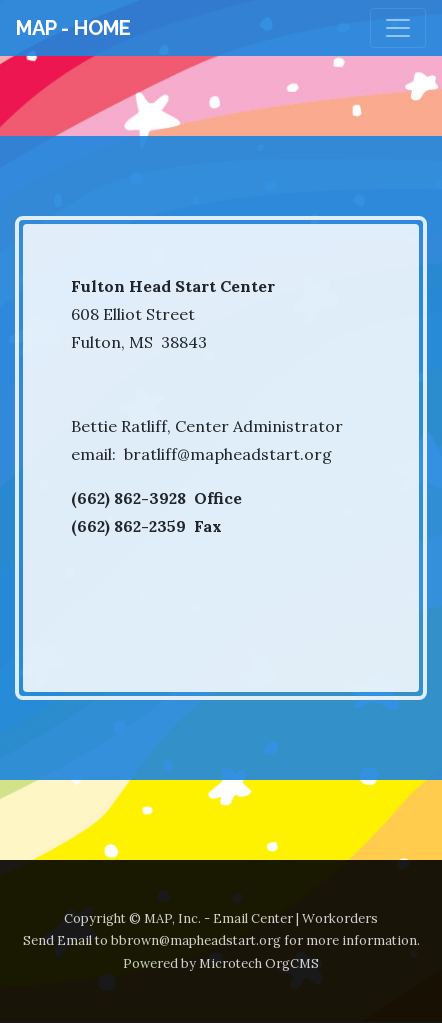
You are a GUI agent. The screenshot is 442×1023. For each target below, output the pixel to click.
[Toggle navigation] (398, 28)
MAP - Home (73, 28)
